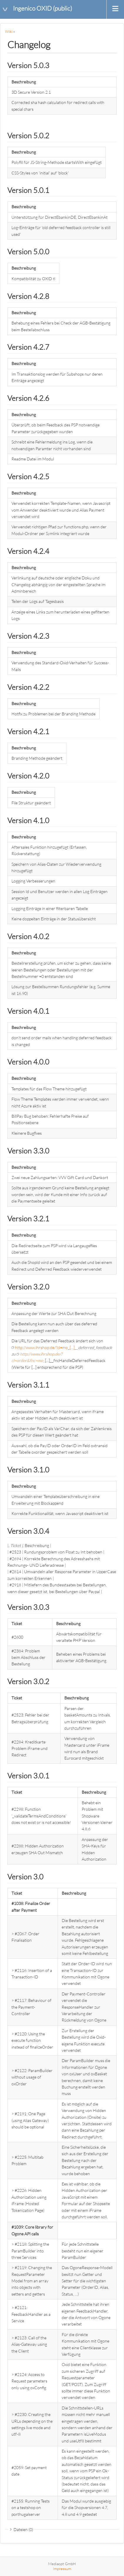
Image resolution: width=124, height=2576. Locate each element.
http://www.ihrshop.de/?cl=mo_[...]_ (45, 1347)
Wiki (8, 31)
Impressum (62, 2568)
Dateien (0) (23, 2529)
